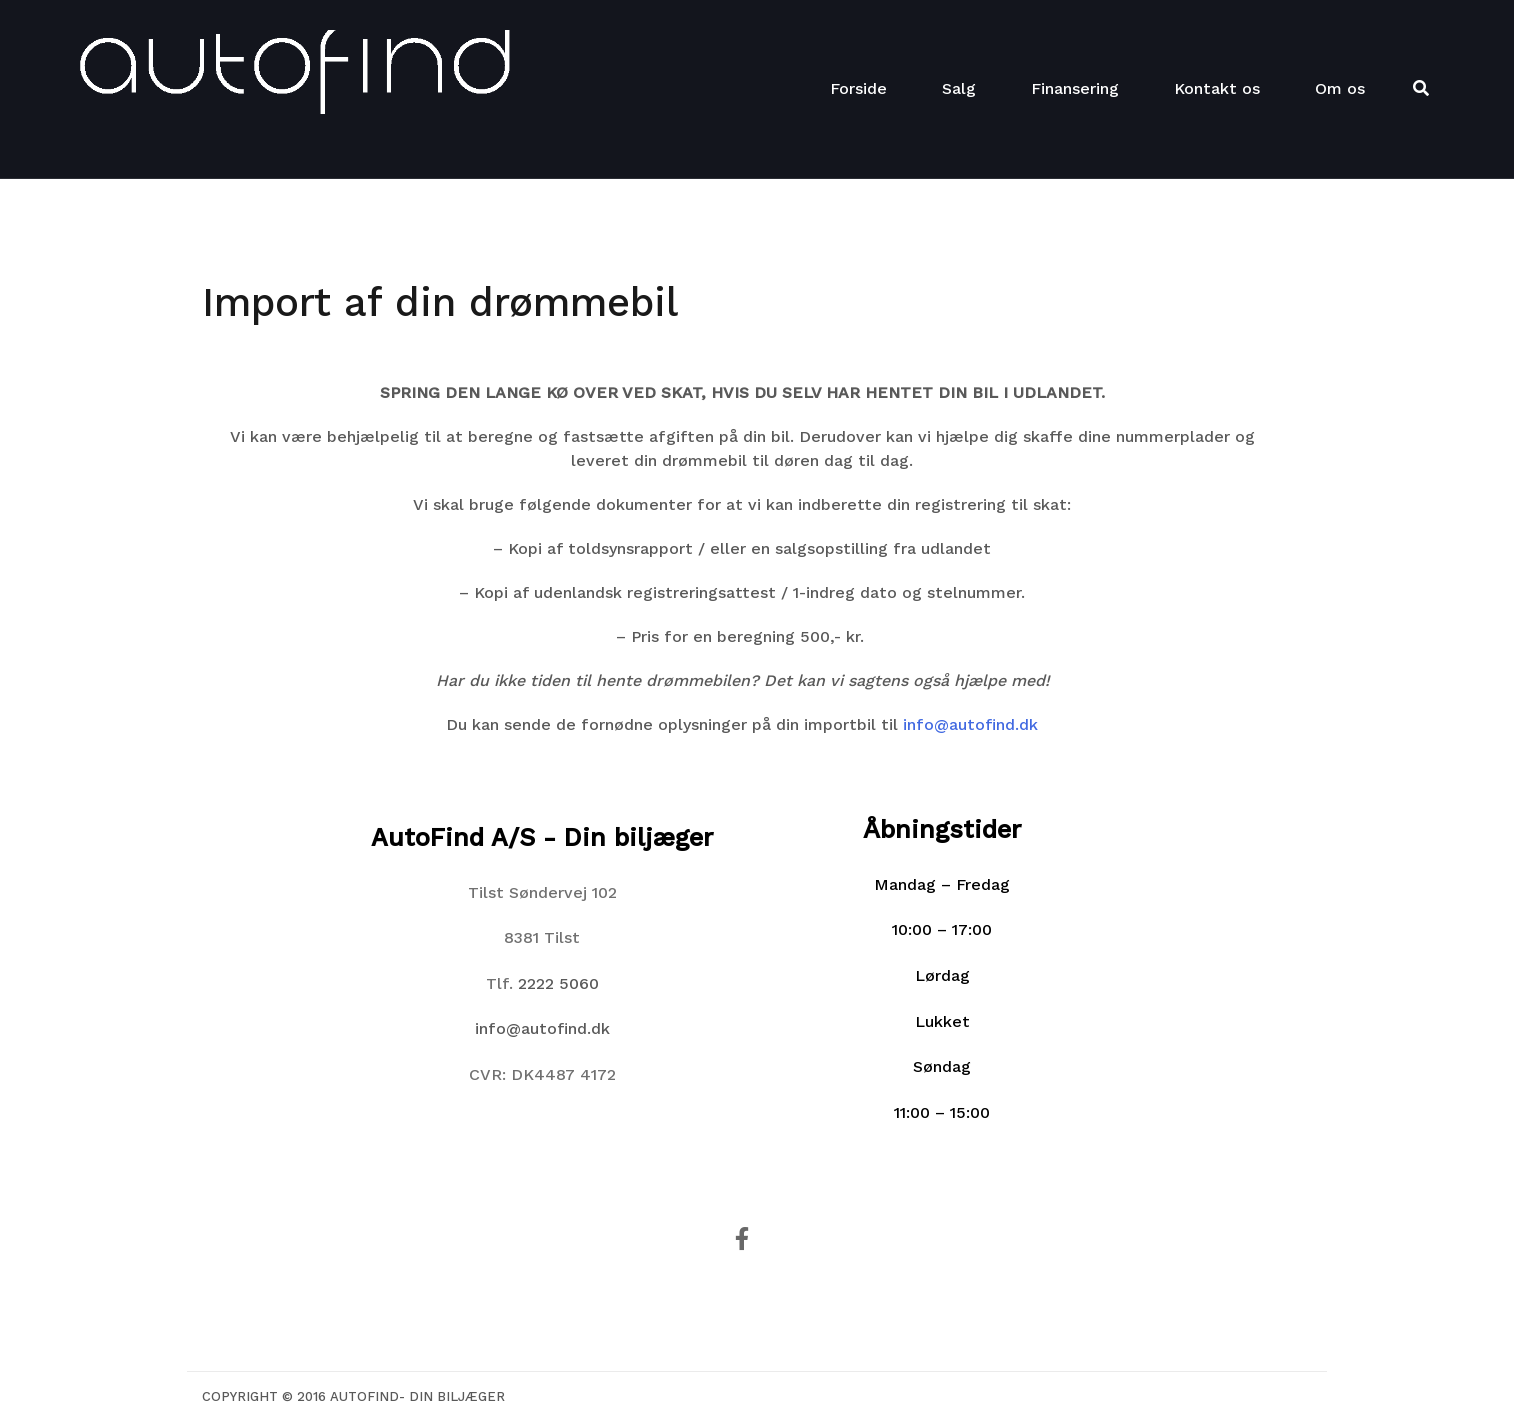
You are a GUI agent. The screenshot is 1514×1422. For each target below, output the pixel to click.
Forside (858, 88)
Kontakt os (1217, 88)
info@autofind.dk (970, 724)
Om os (1340, 88)
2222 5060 (558, 983)
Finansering (1075, 88)
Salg (959, 88)
